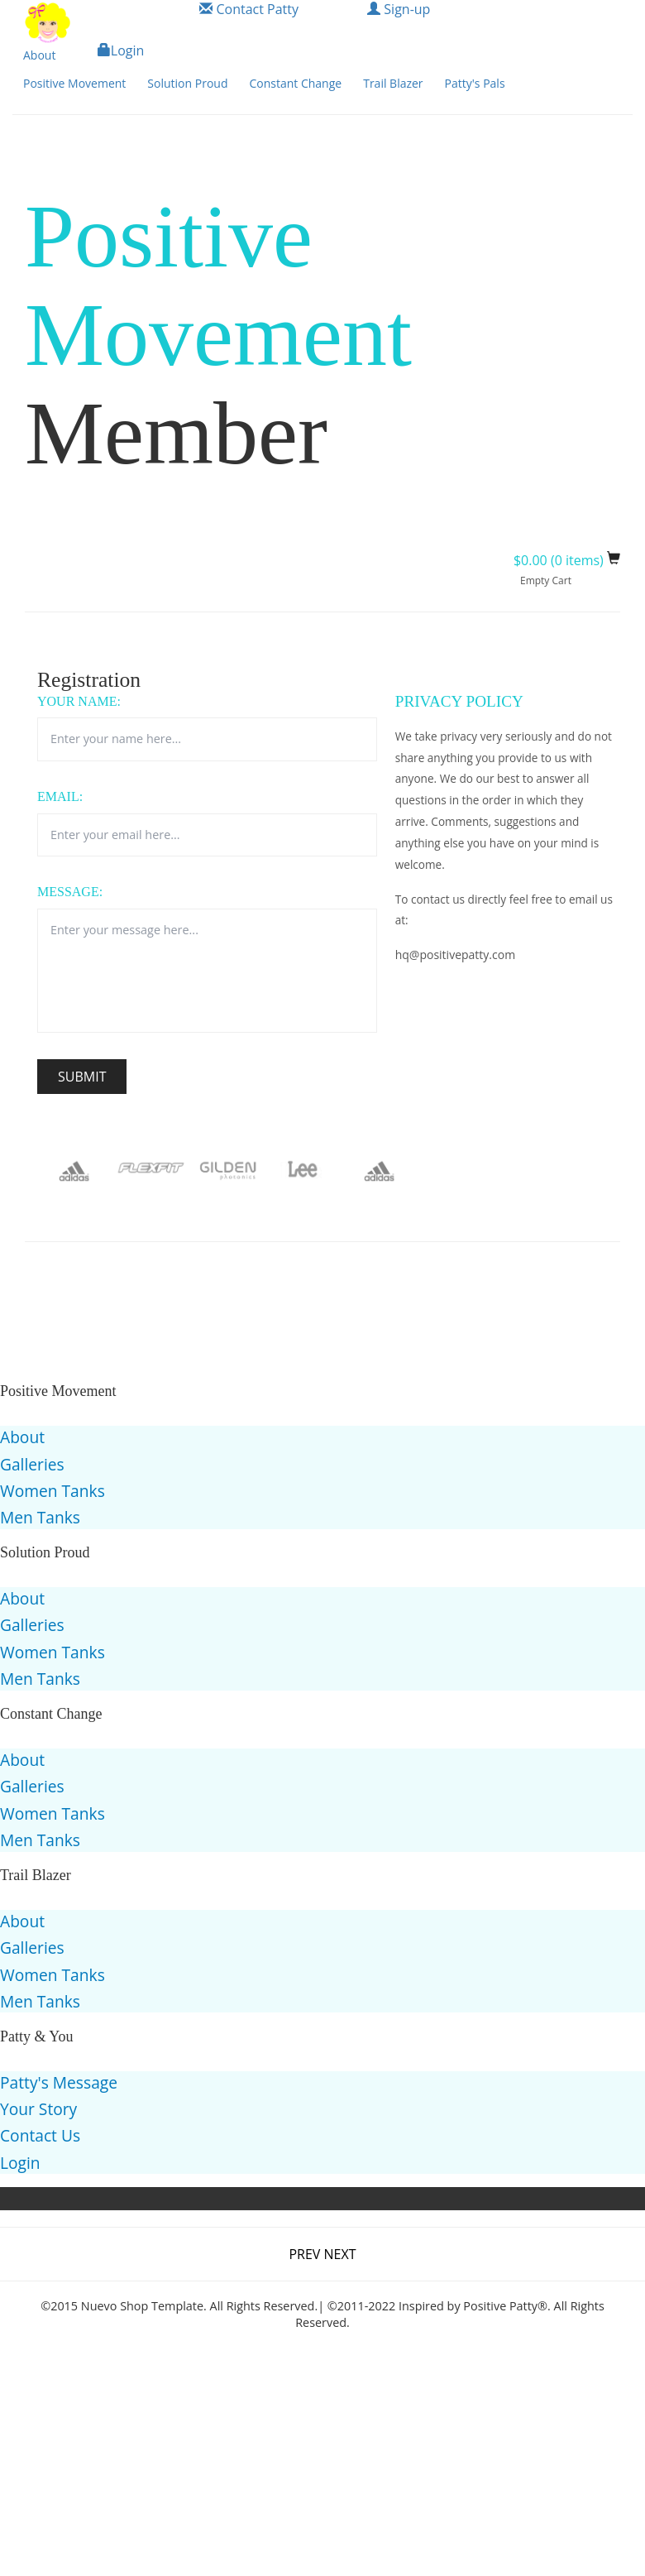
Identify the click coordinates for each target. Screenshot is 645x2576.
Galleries (32, 1464)
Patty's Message (58, 2082)
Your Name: (79, 701)
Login (121, 50)
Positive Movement (74, 83)
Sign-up (398, 9)
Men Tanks (40, 1517)
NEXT (340, 2254)
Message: (70, 892)
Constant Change (295, 83)
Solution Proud (187, 83)
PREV (306, 2254)
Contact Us (40, 2135)
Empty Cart (545, 580)
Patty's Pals (475, 83)
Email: (60, 796)
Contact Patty (249, 9)
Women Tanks (52, 1491)
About (39, 55)
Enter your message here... (207, 971)
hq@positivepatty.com (455, 954)
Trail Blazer (393, 83)
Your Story (38, 2109)
